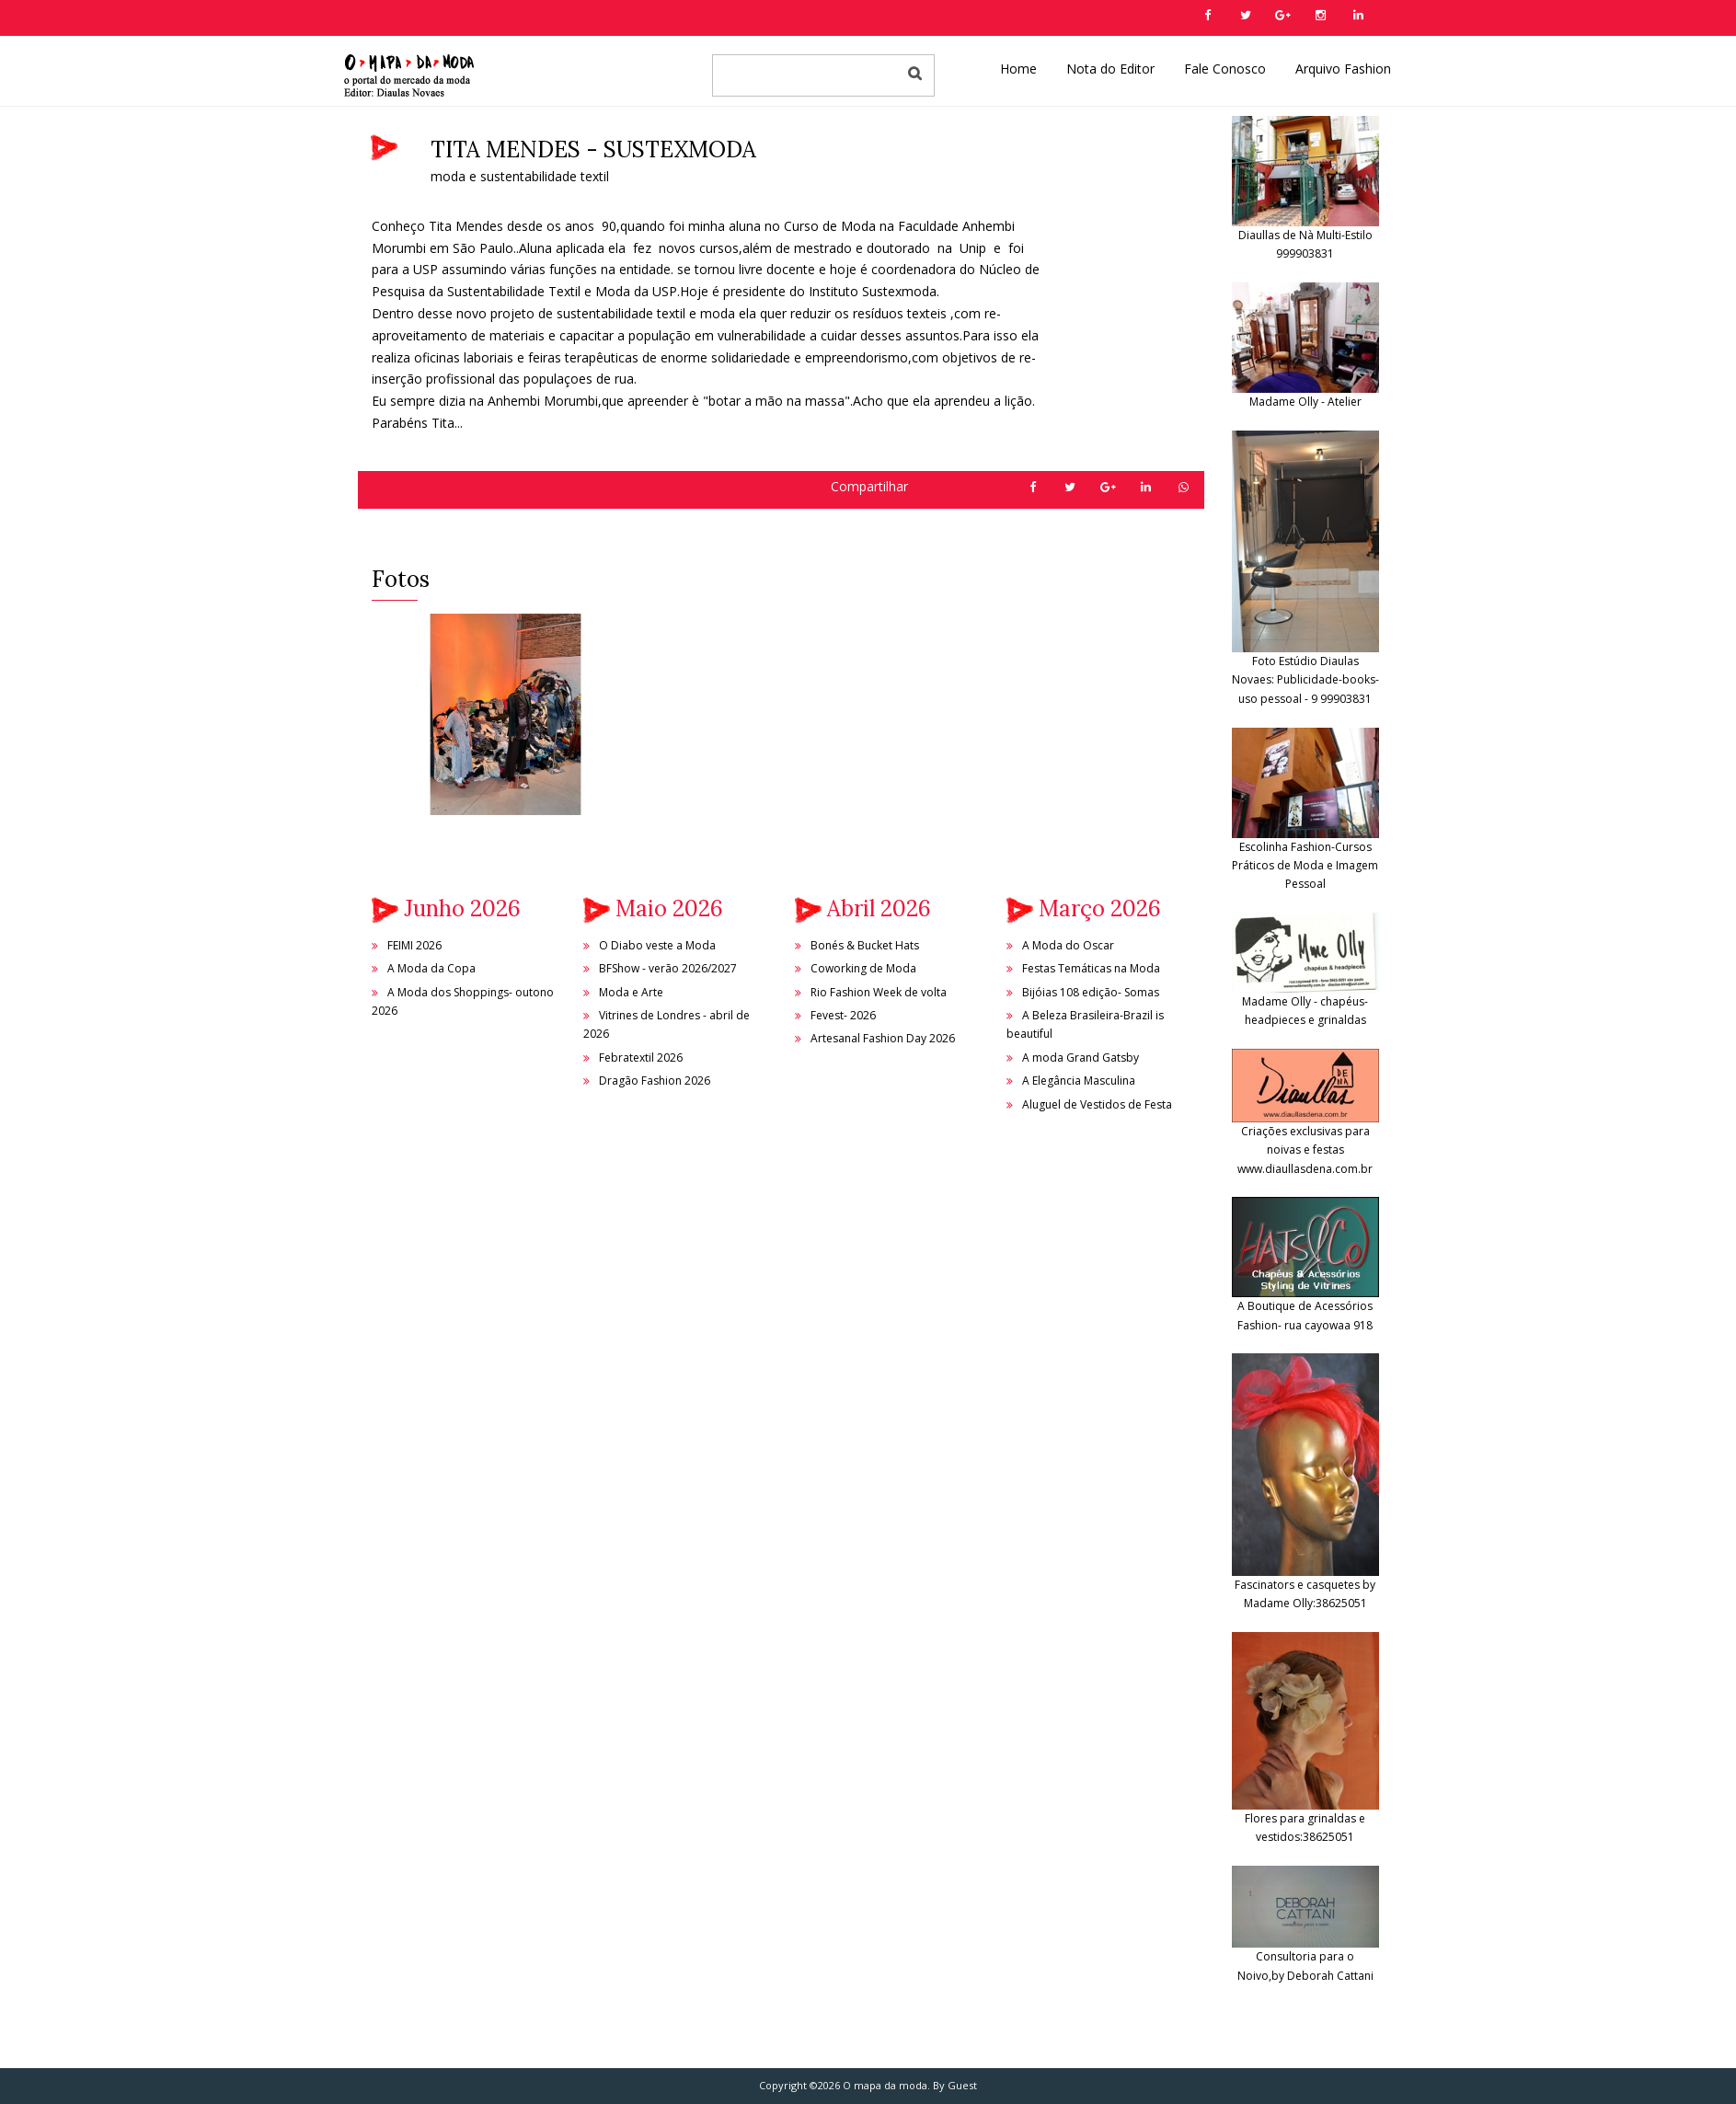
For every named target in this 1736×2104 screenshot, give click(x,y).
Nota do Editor (1110, 68)
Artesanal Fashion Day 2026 (883, 1038)
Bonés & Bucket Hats (865, 945)
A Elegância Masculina (1078, 1080)
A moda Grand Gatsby (1080, 1057)
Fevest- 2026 (843, 1015)
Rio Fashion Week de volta (879, 992)
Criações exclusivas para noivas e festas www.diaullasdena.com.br (1305, 1126)
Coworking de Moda (863, 968)
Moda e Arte (631, 992)
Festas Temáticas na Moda (1091, 968)
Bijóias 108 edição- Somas (1090, 992)
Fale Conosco (1225, 68)
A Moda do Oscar (1068, 945)
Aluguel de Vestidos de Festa (1097, 1104)
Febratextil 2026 (641, 1057)
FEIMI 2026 (414, 945)
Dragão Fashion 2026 (654, 1080)
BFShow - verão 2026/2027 (668, 968)
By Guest (955, 2085)
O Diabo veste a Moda (657, 945)
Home (1018, 68)
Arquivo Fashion (1343, 68)
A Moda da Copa (431, 968)
